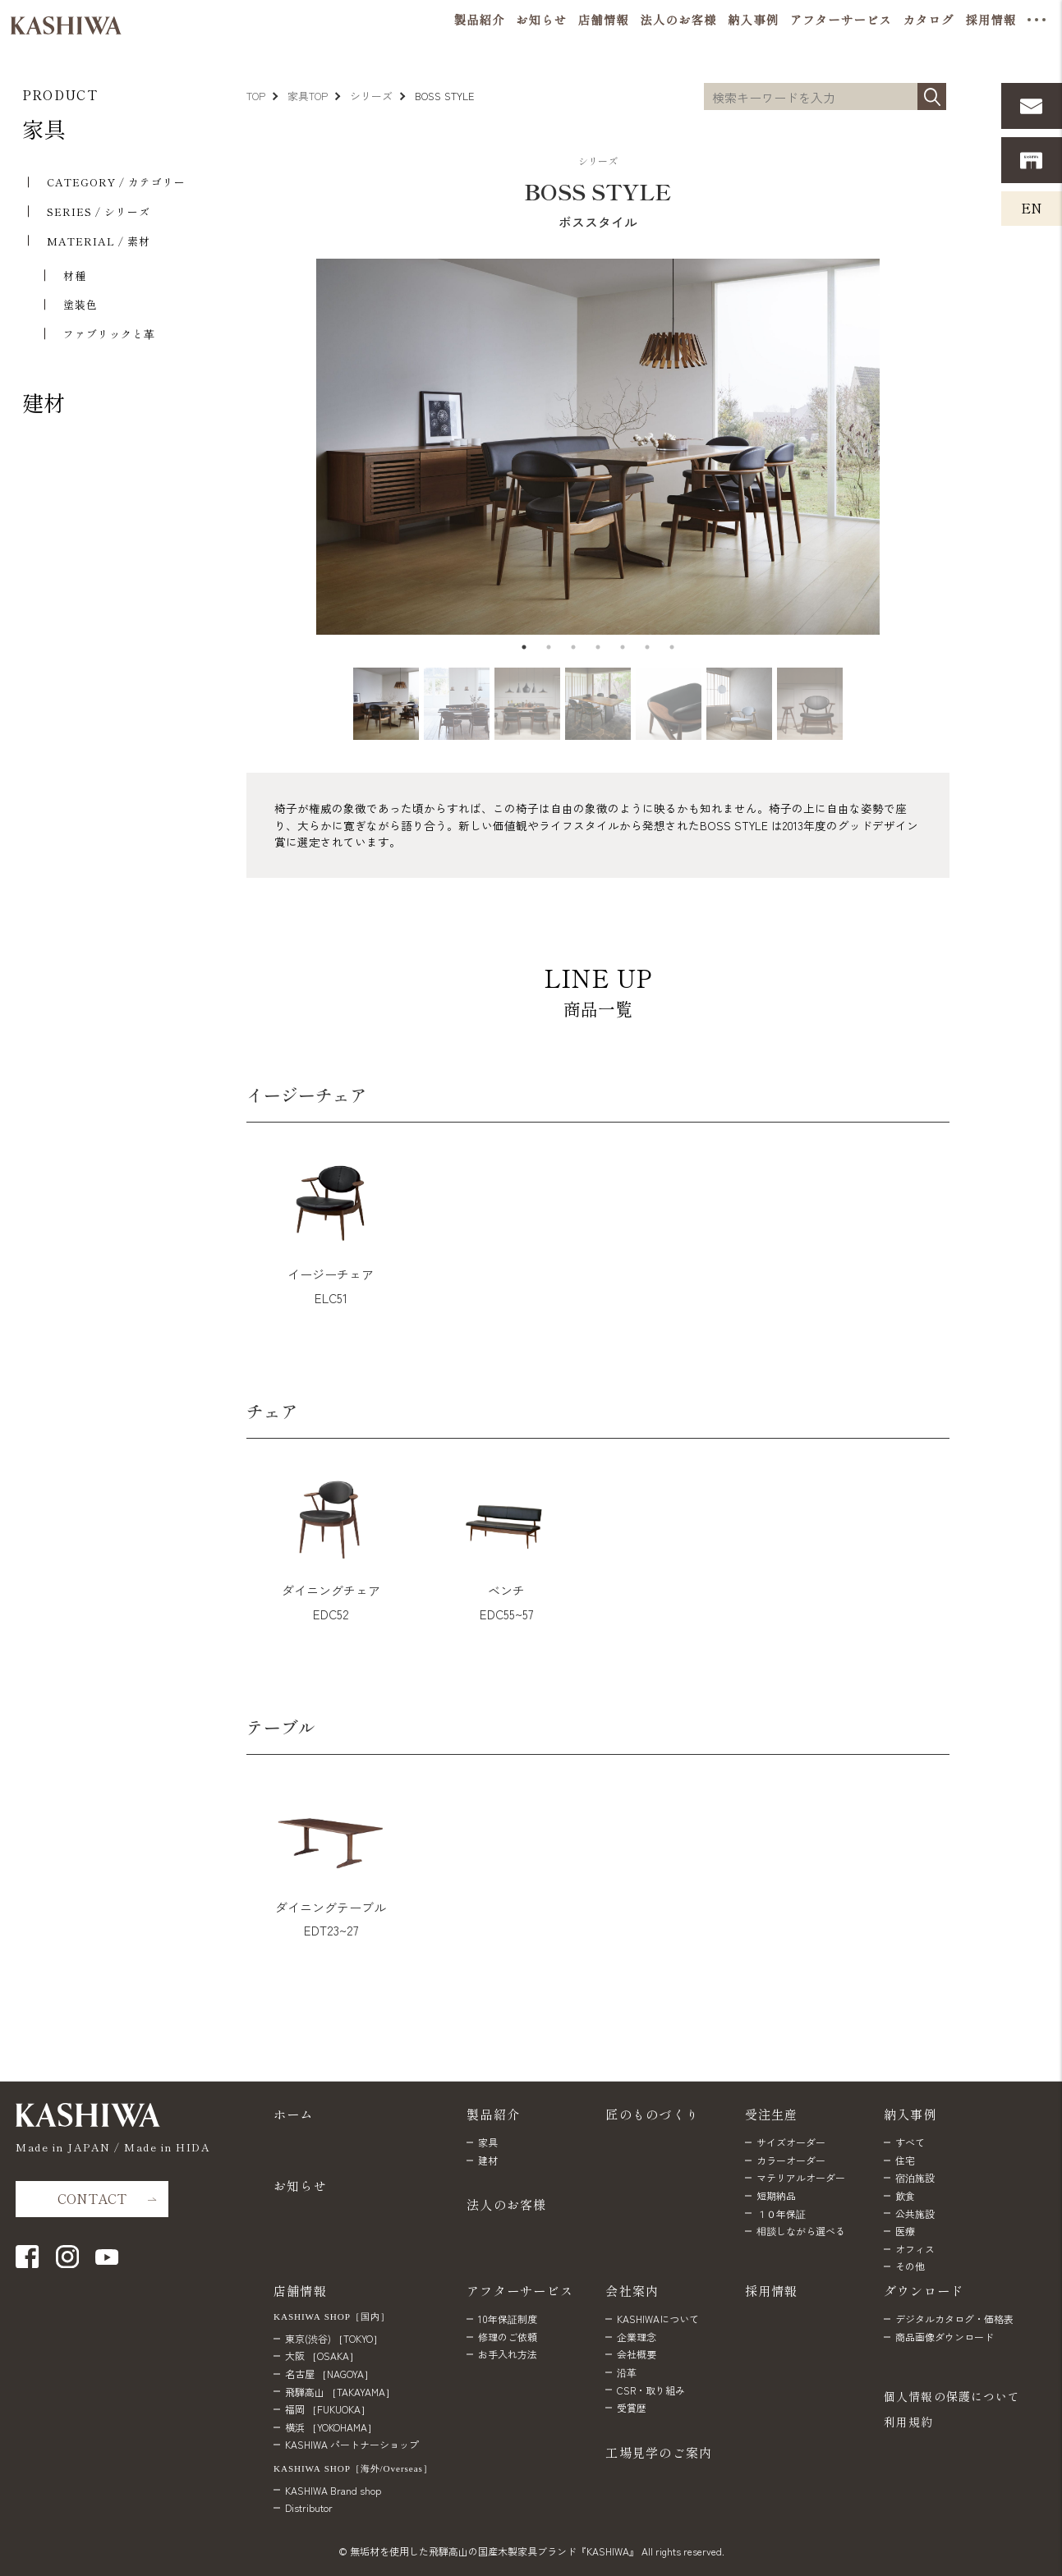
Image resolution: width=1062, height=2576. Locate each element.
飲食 (905, 2195)
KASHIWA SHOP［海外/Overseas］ (353, 2467)
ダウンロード (923, 2290)
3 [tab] (573, 647)
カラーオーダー (790, 2160)
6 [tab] (647, 647)
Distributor (309, 2507)
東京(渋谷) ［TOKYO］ (334, 2338)
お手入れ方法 (507, 2354)
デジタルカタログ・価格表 (954, 2319)
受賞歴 (631, 2407)
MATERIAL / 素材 (98, 241)
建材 (43, 402)
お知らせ (300, 2185)
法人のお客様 (506, 2204)
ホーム (294, 2114)
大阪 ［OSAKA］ (322, 2355)
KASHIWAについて (658, 2319)
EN (1031, 208)
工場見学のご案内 (658, 2452)
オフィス (915, 2249)
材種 (74, 275)
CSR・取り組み (651, 2390)
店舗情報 (300, 2290)
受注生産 (771, 2114)
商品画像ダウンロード (944, 2337)
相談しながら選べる (800, 2231)
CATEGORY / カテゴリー (116, 182)
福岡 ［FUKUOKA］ (327, 2409)
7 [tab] (672, 647)
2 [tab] (548, 647)
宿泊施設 (915, 2177)
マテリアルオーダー (800, 2177)
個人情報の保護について (952, 2396)
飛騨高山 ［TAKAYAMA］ (340, 2392)
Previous (238, 447)
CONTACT (91, 2198)
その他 (910, 2266)
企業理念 (636, 2337)
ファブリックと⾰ (109, 334)
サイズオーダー (790, 2142)
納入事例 (910, 2114)
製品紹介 (493, 2114)
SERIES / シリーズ (98, 211)
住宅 (905, 2160)
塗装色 (80, 304)
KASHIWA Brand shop (333, 2490)
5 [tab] (622, 647)
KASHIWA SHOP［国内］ (332, 2315)
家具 (43, 128)
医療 (905, 2231)
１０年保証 (781, 2213)
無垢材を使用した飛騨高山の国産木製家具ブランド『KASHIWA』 (494, 2551)
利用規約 (908, 2421)
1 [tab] (524, 647)
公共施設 (915, 2213)
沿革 (627, 2372)
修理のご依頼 (507, 2337)
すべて (910, 2142)
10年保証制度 (507, 2319)
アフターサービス (520, 2290)
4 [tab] (598, 647)
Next (952, 447)
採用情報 (771, 2290)
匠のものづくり (652, 2114)
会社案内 (632, 2290)
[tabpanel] (597, 447)
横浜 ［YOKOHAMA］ (331, 2427)
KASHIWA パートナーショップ (352, 2444)
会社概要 (636, 2354)
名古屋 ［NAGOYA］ (329, 2374)
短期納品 (776, 2195)
